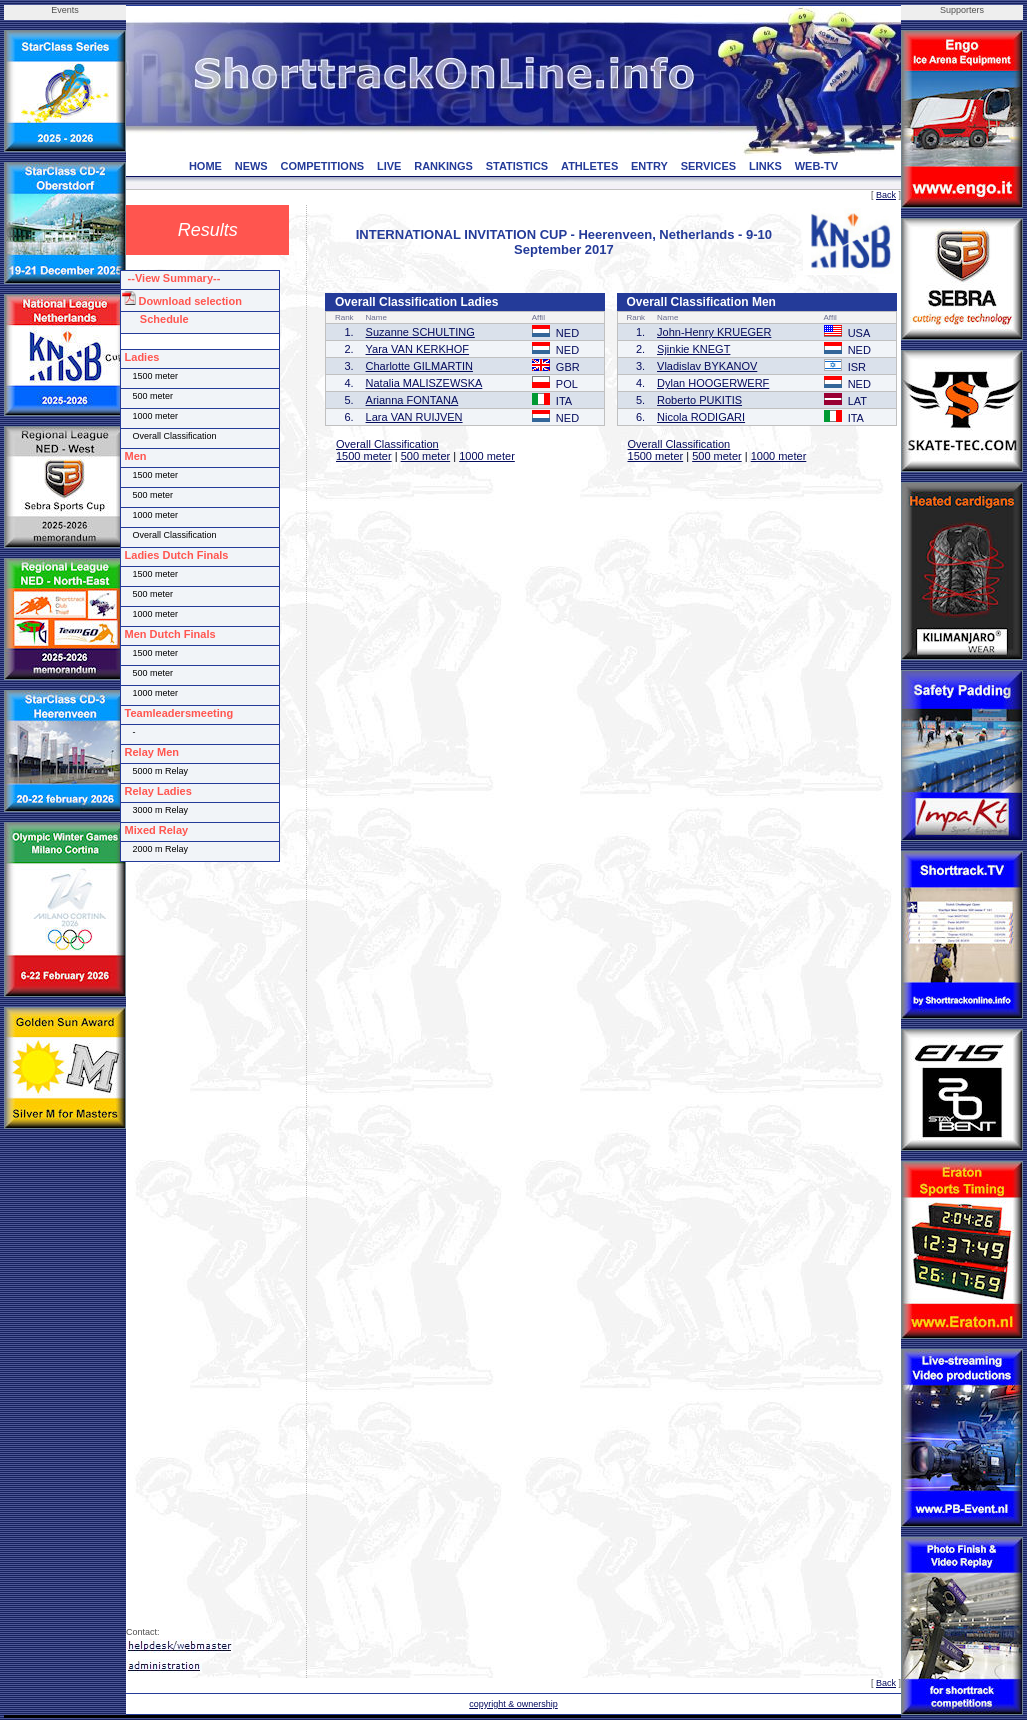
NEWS (251, 166)
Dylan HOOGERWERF (713, 383)
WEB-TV (816, 166)
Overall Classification (387, 444)
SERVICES (708, 166)
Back (886, 195)
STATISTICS (517, 166)
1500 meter (364, 456)
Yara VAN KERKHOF (418, 349)
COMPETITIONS (322, 166)
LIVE (389, 166)
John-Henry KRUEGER (714, 332)
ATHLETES (589, 166)
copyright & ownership (513, 1704)
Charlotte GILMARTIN (419, 366)
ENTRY (649, 166)
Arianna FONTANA (412, 400)
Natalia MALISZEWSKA (424, 383)
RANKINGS (443, 166)
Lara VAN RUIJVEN (414, 417)
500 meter (426, 456)
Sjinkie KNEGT (693, 349)
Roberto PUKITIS (699, 400)
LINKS (765, 166)
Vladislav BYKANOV (707, 366)
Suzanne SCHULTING (420, 332)
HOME (205, 166)
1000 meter (487, 456)
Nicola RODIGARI (701, 417)
